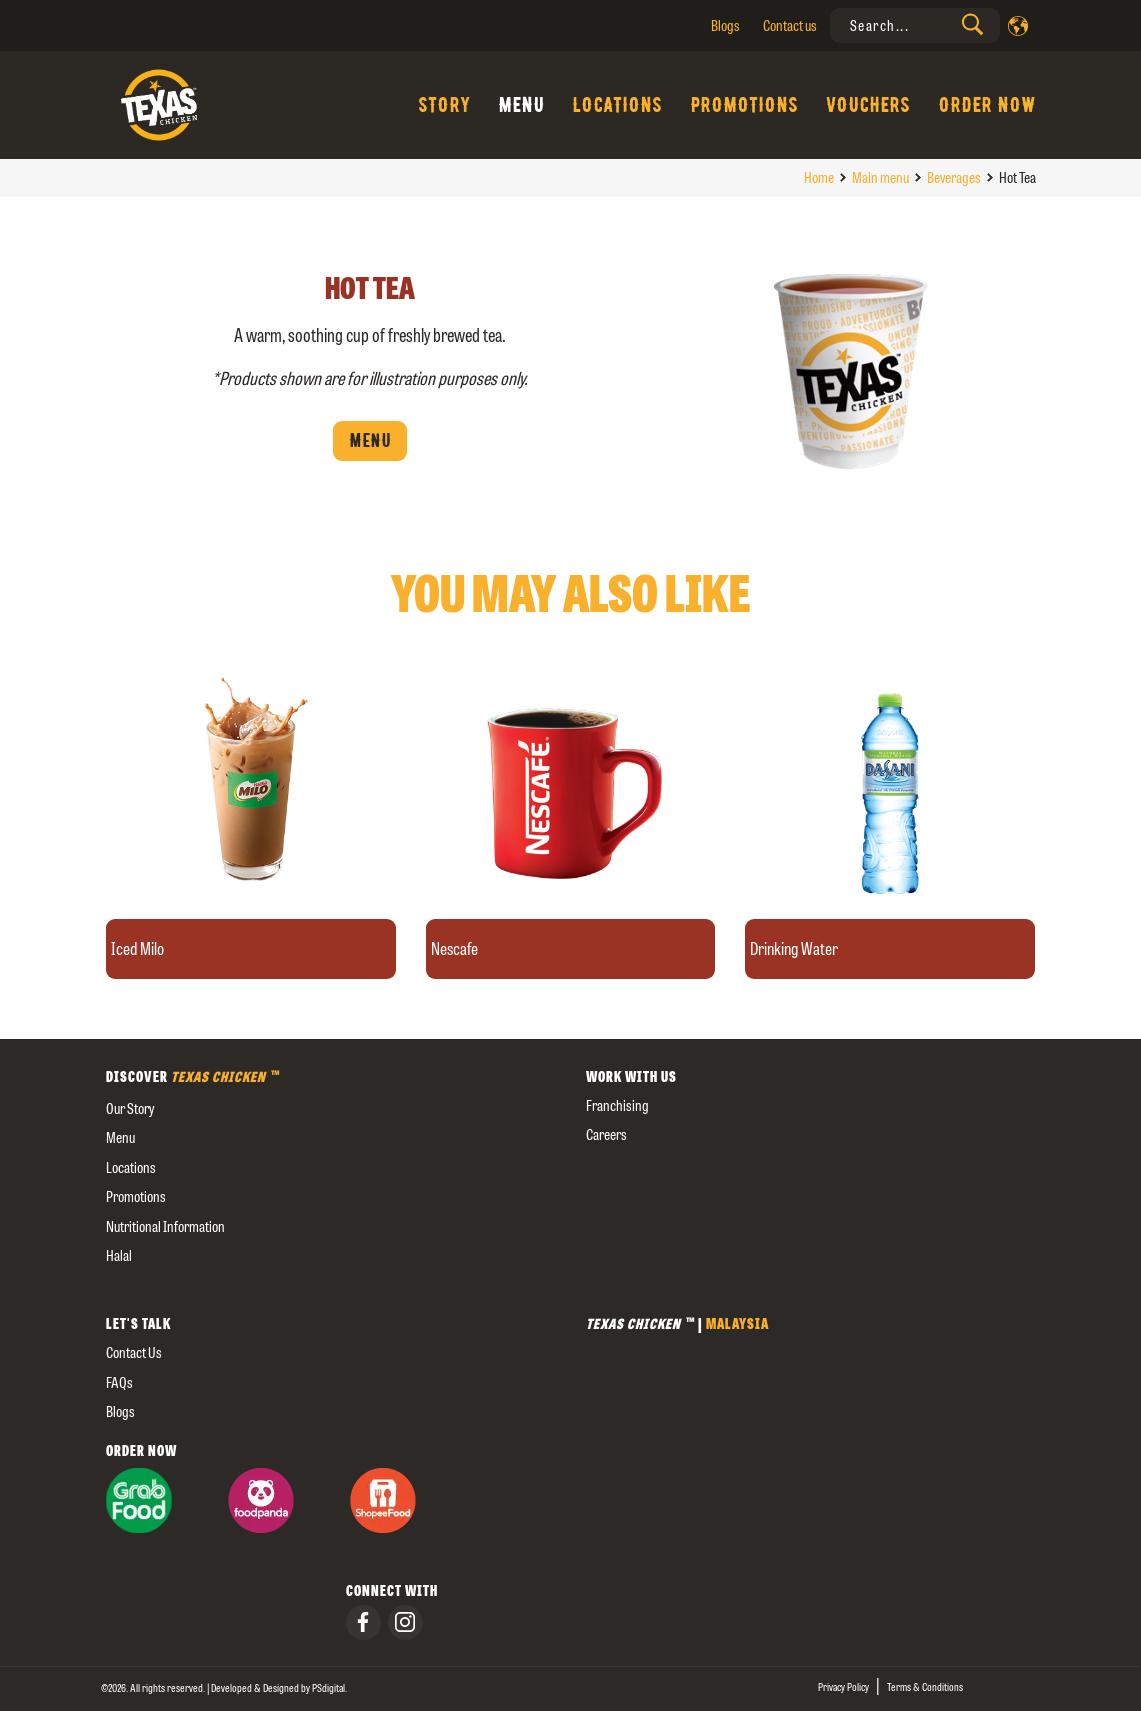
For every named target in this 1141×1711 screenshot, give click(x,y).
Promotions (744, 105)
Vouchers (868, 105)
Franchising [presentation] (617, 1105)
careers (606, 1134)
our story (130, 1108)
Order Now (987, 105)
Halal (119, 1255)
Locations (617, 105)
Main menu (880, 177)
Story (444, 105)
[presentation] (915, 25)
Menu (521, 105)
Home (819, 177)
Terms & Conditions (925, 1687)
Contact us (790, 25)
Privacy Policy (843, 1687)
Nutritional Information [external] (165, 1226)
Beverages (954, 177)
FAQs (119, 1382)
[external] (331, 1286)
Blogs (725, 25)
